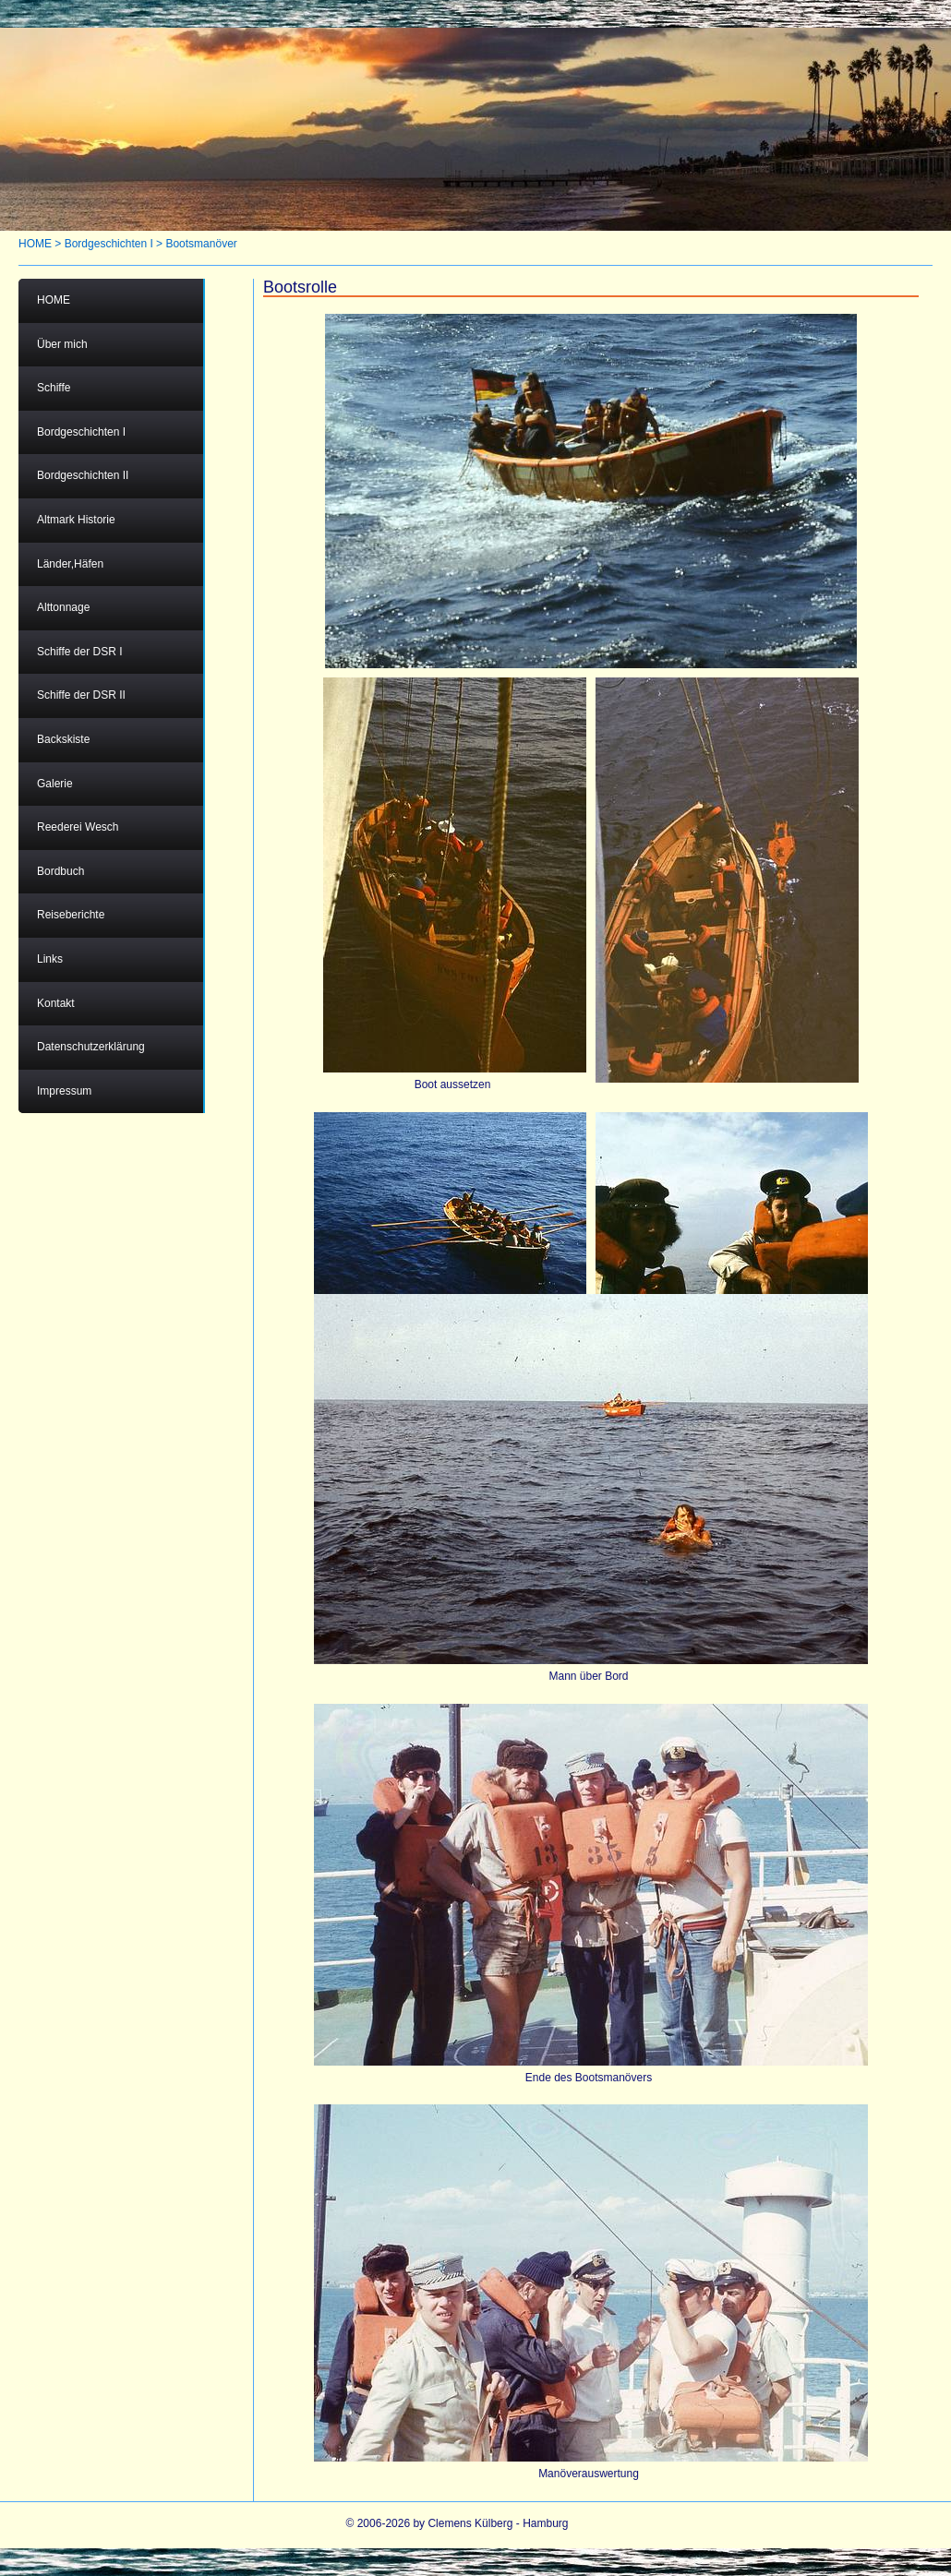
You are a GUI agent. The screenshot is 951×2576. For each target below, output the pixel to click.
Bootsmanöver (200, 243)
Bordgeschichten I (109, 243)
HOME (35, 243)
